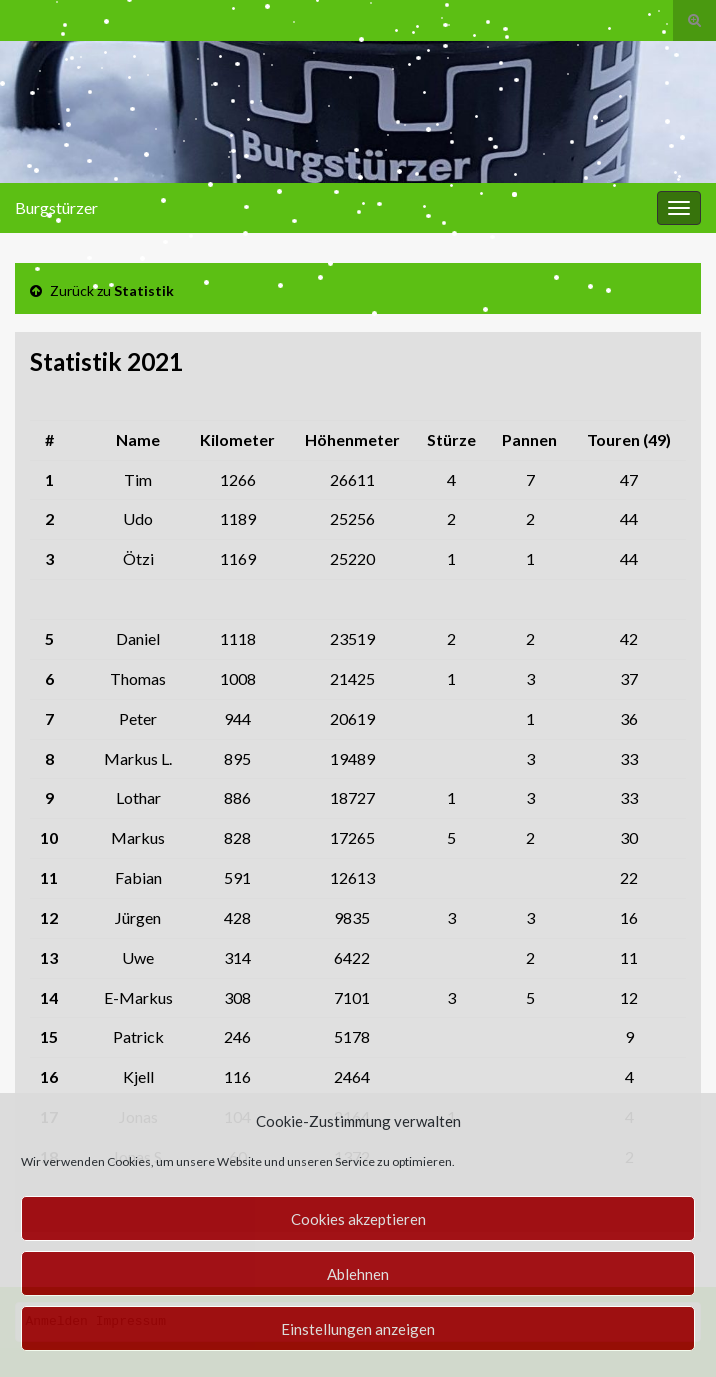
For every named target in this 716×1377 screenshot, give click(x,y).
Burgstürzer (56, 207)
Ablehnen (358, 1274)
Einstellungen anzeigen (358, 1329)
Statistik (144, 290)
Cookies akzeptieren (358, 1219)
